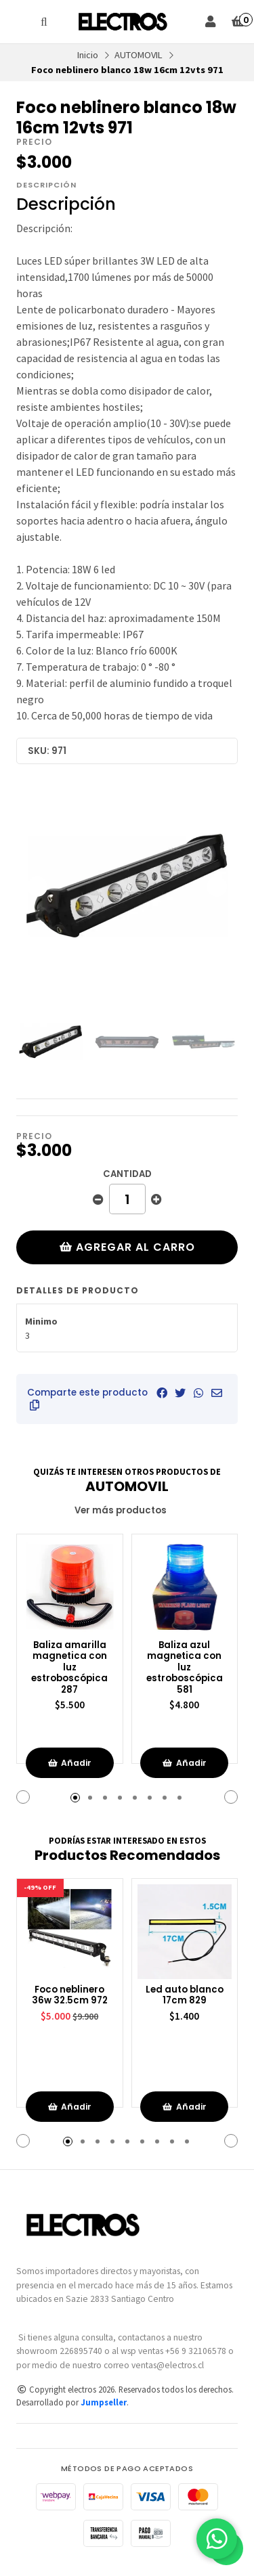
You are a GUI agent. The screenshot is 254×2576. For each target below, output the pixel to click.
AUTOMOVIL (138, 55)
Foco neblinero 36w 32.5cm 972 (70, 1995)
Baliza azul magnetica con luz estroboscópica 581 (184, 1668)
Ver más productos (127, 1510)
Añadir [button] (69, 1763)
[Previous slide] (37, 886)
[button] (34, 1405)
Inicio (87, 55)
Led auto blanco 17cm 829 (185, 1995)
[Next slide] (217, 886)
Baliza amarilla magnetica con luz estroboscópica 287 (69, 1668)
